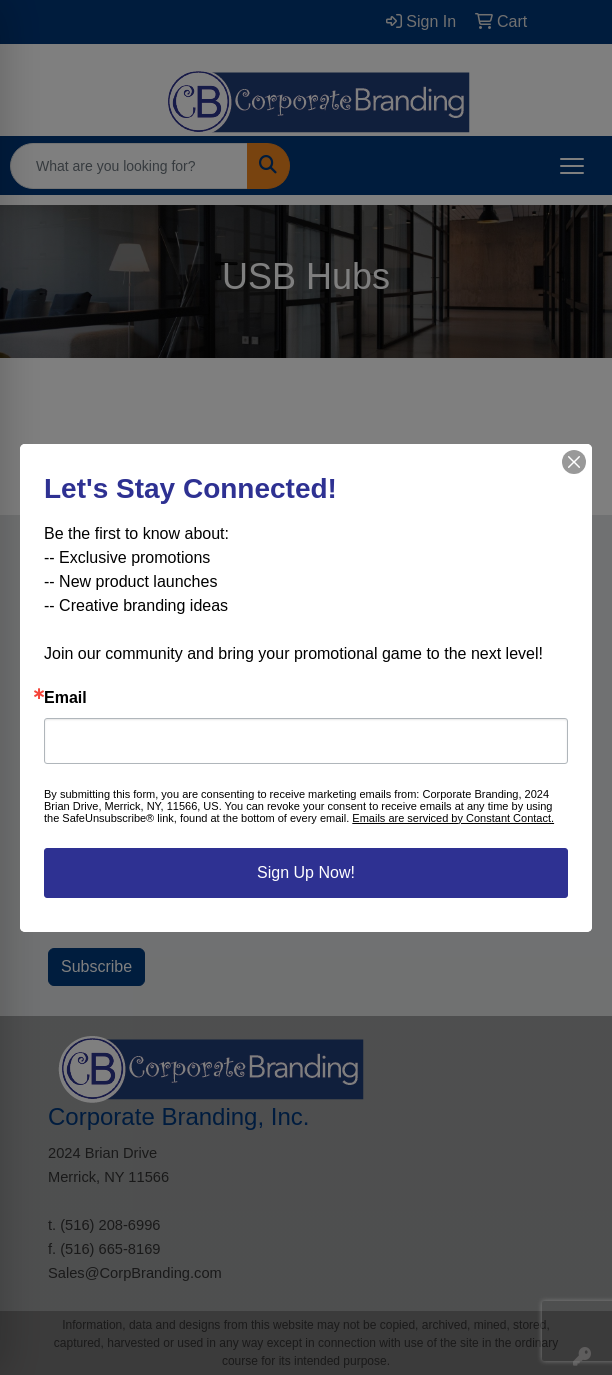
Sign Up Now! (306, 872)
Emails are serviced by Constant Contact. (453, 818)
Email (65, 698)
